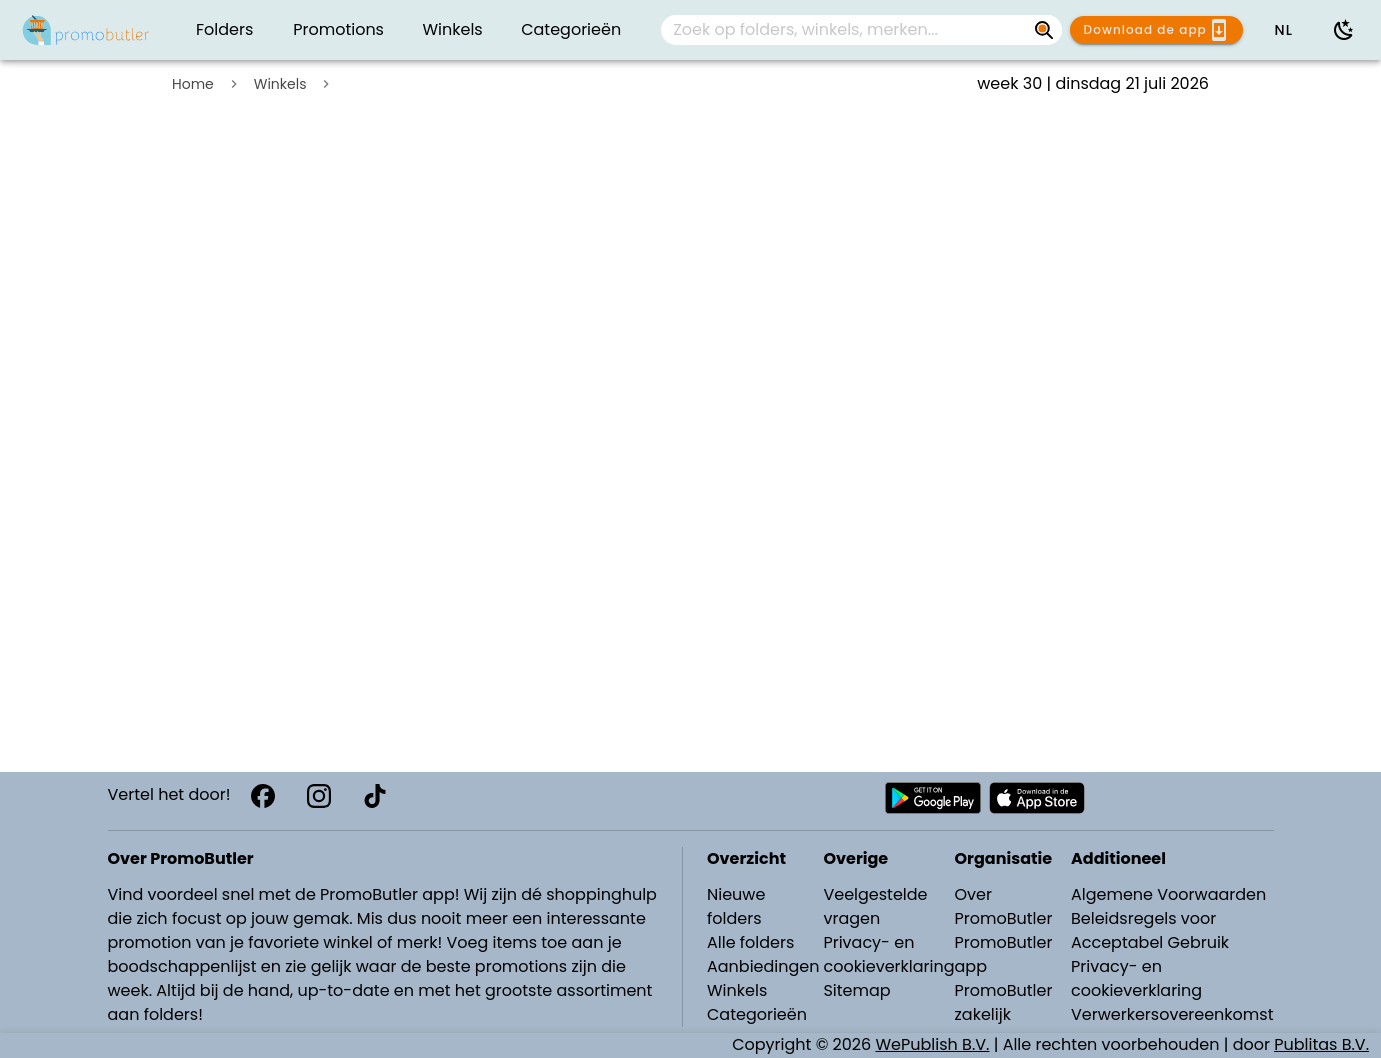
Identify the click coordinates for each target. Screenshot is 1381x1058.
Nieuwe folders (736, 906)
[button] (1283, 30)
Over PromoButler (1004, 906)
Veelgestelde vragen (875, 906)
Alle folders (750, 942)
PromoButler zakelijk (1004, 1002)
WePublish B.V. (933, 1044)
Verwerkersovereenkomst (1172, 1014)
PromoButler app (1004, 954)
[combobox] (861, 30)
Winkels (280, 84)
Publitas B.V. (1321, 1044)
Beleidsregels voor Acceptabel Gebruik (1150, 930)
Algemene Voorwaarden (1168, 894)
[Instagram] (319, 796)
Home (193, 84)
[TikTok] (375, 796)
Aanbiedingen (763, 966)
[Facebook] (263, 796)
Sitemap (856, 990)
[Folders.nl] (86, 30)
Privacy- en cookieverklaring (888, 954)
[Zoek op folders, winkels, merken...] (1044, 30)
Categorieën (757, 1014)
